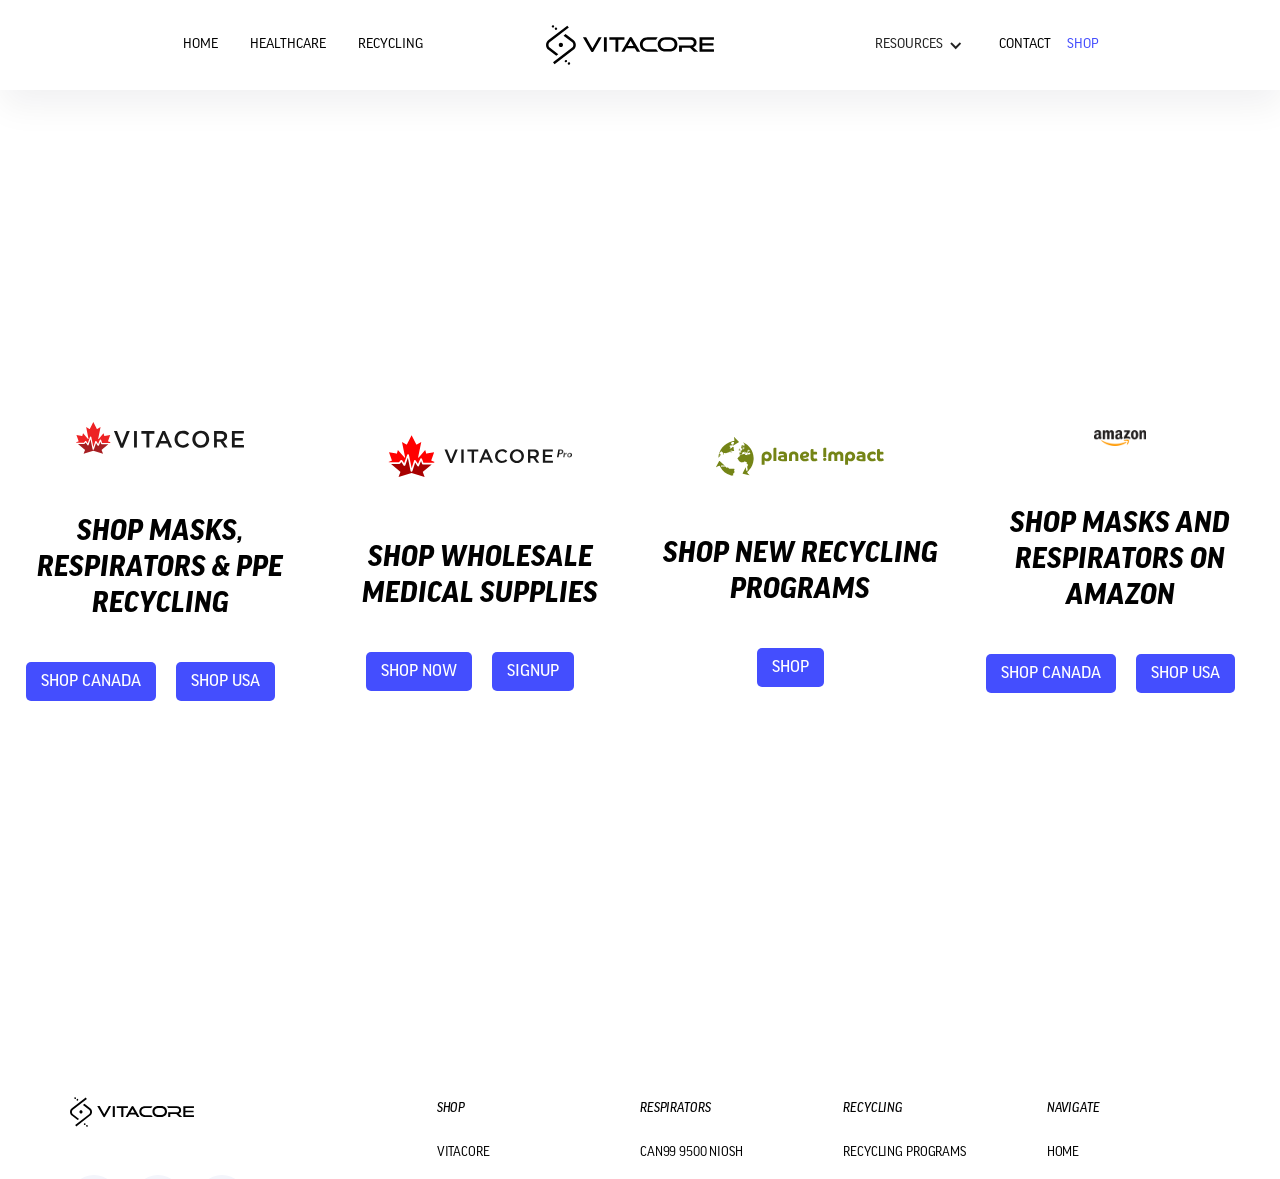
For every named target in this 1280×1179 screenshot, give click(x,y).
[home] (630, 45)
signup (533, 671)
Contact (1025, 44)
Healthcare (288, 44)
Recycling (390, 44)
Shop (1083, 44)
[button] (919, 45)
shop (790, 667)
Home (200, 44)
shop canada (91, 681)
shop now (419, 671)
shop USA (225, 681)
